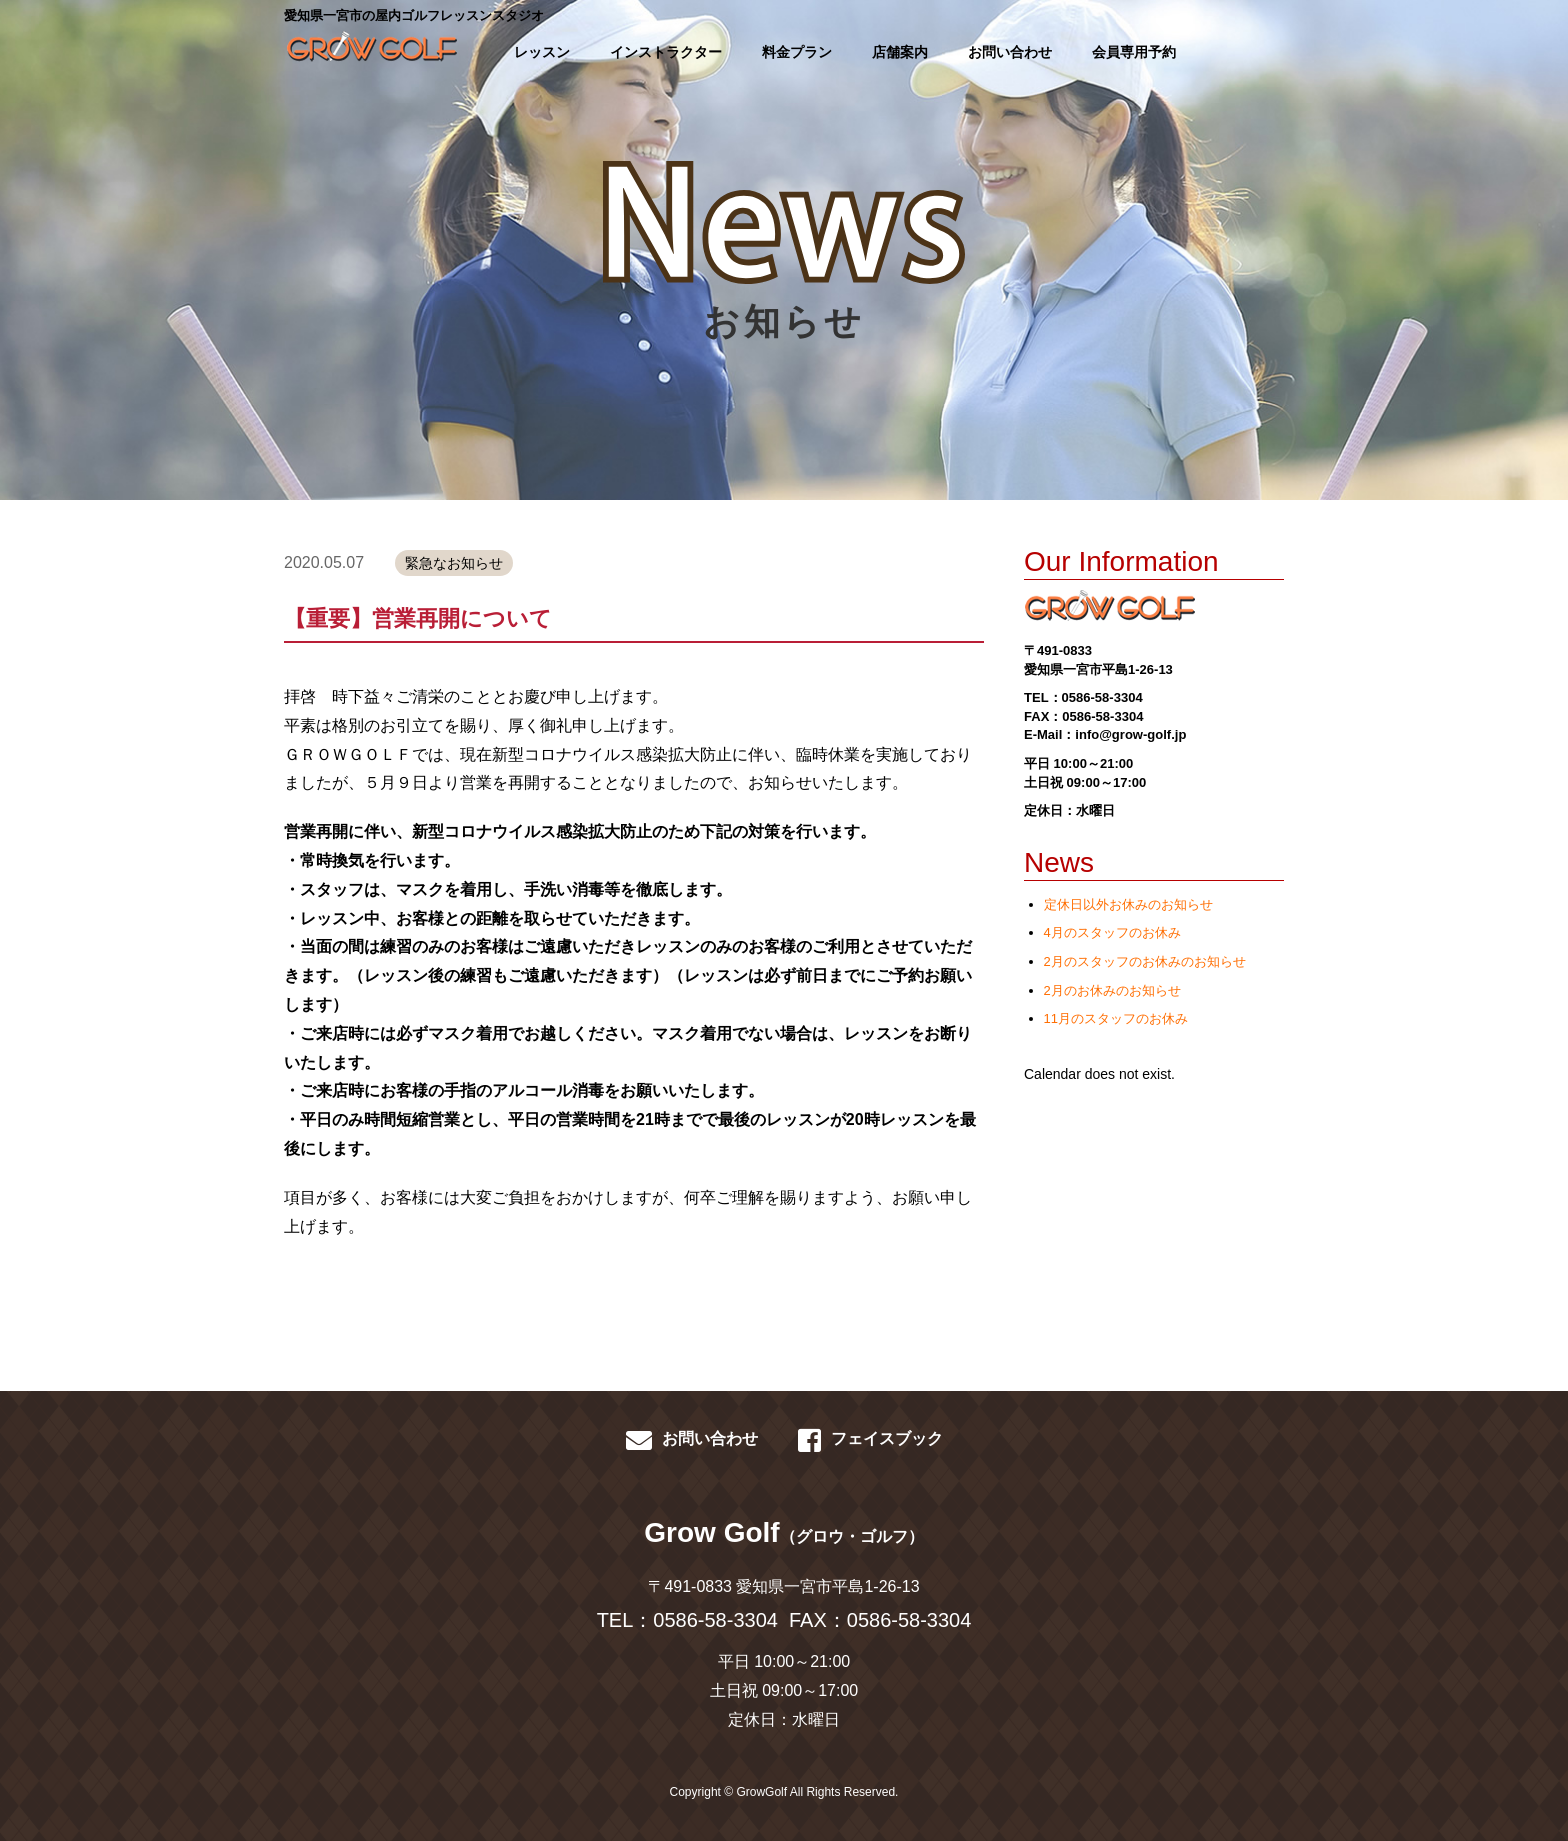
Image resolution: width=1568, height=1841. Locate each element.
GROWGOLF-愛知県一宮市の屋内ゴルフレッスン (369, 50)
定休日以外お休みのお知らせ (1128, 904)
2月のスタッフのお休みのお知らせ (1145, 961)
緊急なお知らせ (454, 563)
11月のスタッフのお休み (1116, 1018)
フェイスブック (870, 1440)
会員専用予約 (1134, 52)
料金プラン (797, 52)
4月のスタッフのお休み (1112, 932)
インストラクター (666, 52)
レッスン (542, 52)
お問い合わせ (1010, 52)
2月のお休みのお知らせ (1112, 990)
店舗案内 (900, 52)
